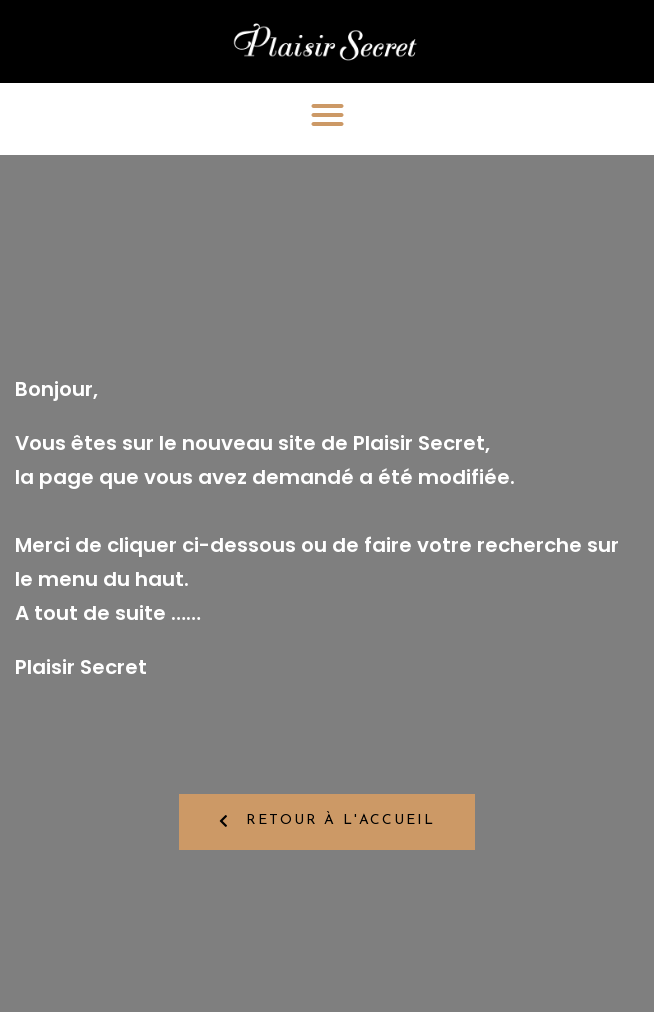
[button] (327, 114)
